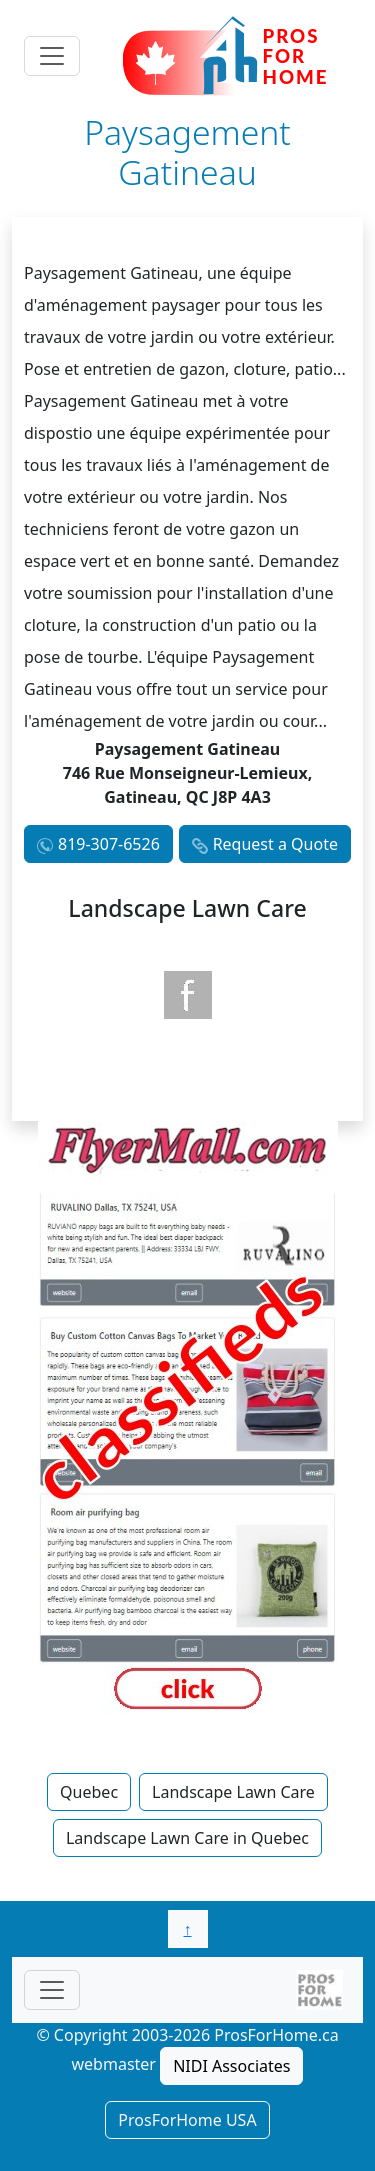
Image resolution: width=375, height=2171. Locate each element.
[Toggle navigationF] (52, 1990)
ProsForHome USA (187, 2120)
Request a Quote (275, 844)
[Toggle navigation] (52, 56)
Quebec (89, 1792)
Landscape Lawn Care (233, 1792)
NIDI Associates (231, 2066)
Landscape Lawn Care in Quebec (187, 1838)
